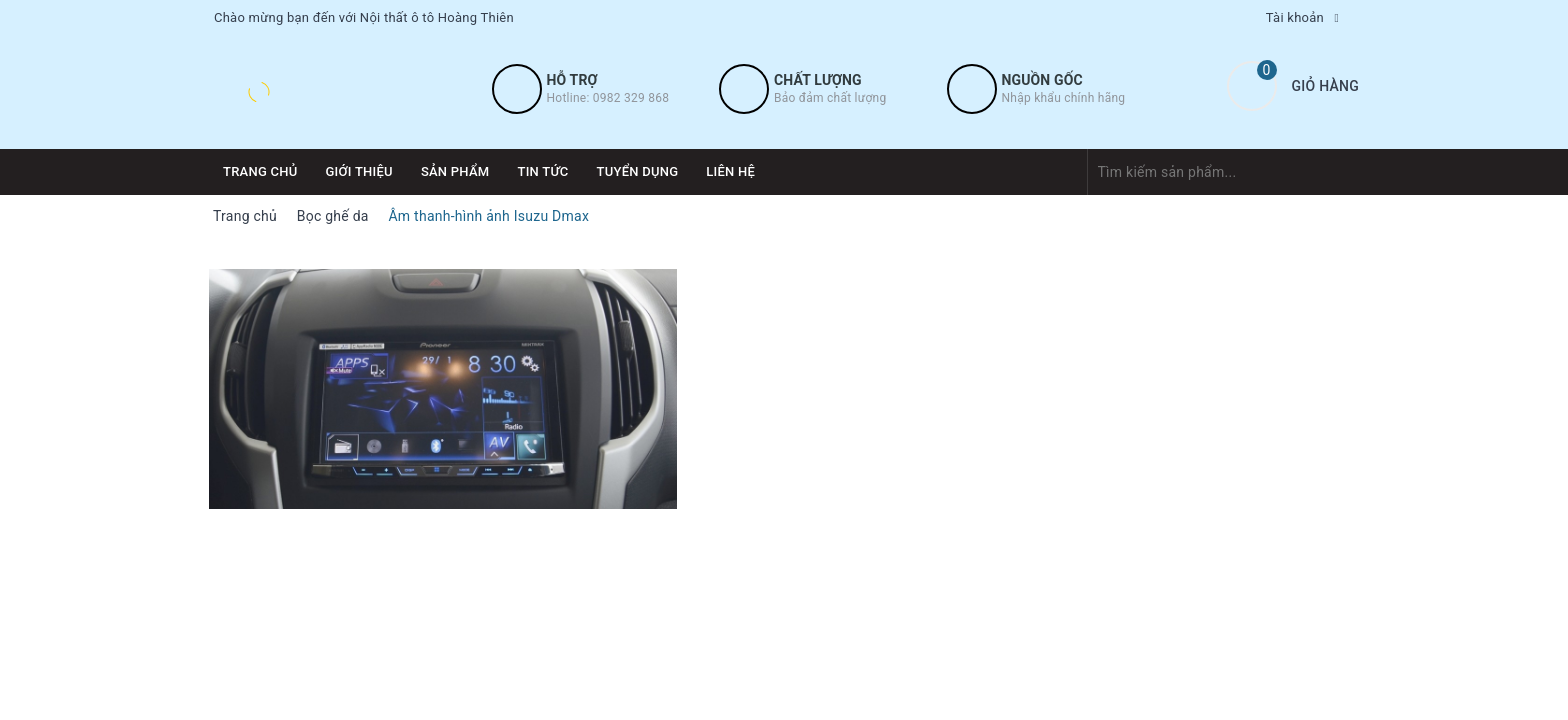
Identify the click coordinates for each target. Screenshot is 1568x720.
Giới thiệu (359, 171)
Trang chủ (260, 171)
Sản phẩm (455, 171)
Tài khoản (1295, 17)
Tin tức (542, 171)
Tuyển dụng (638, 171)
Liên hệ (730, 171)
